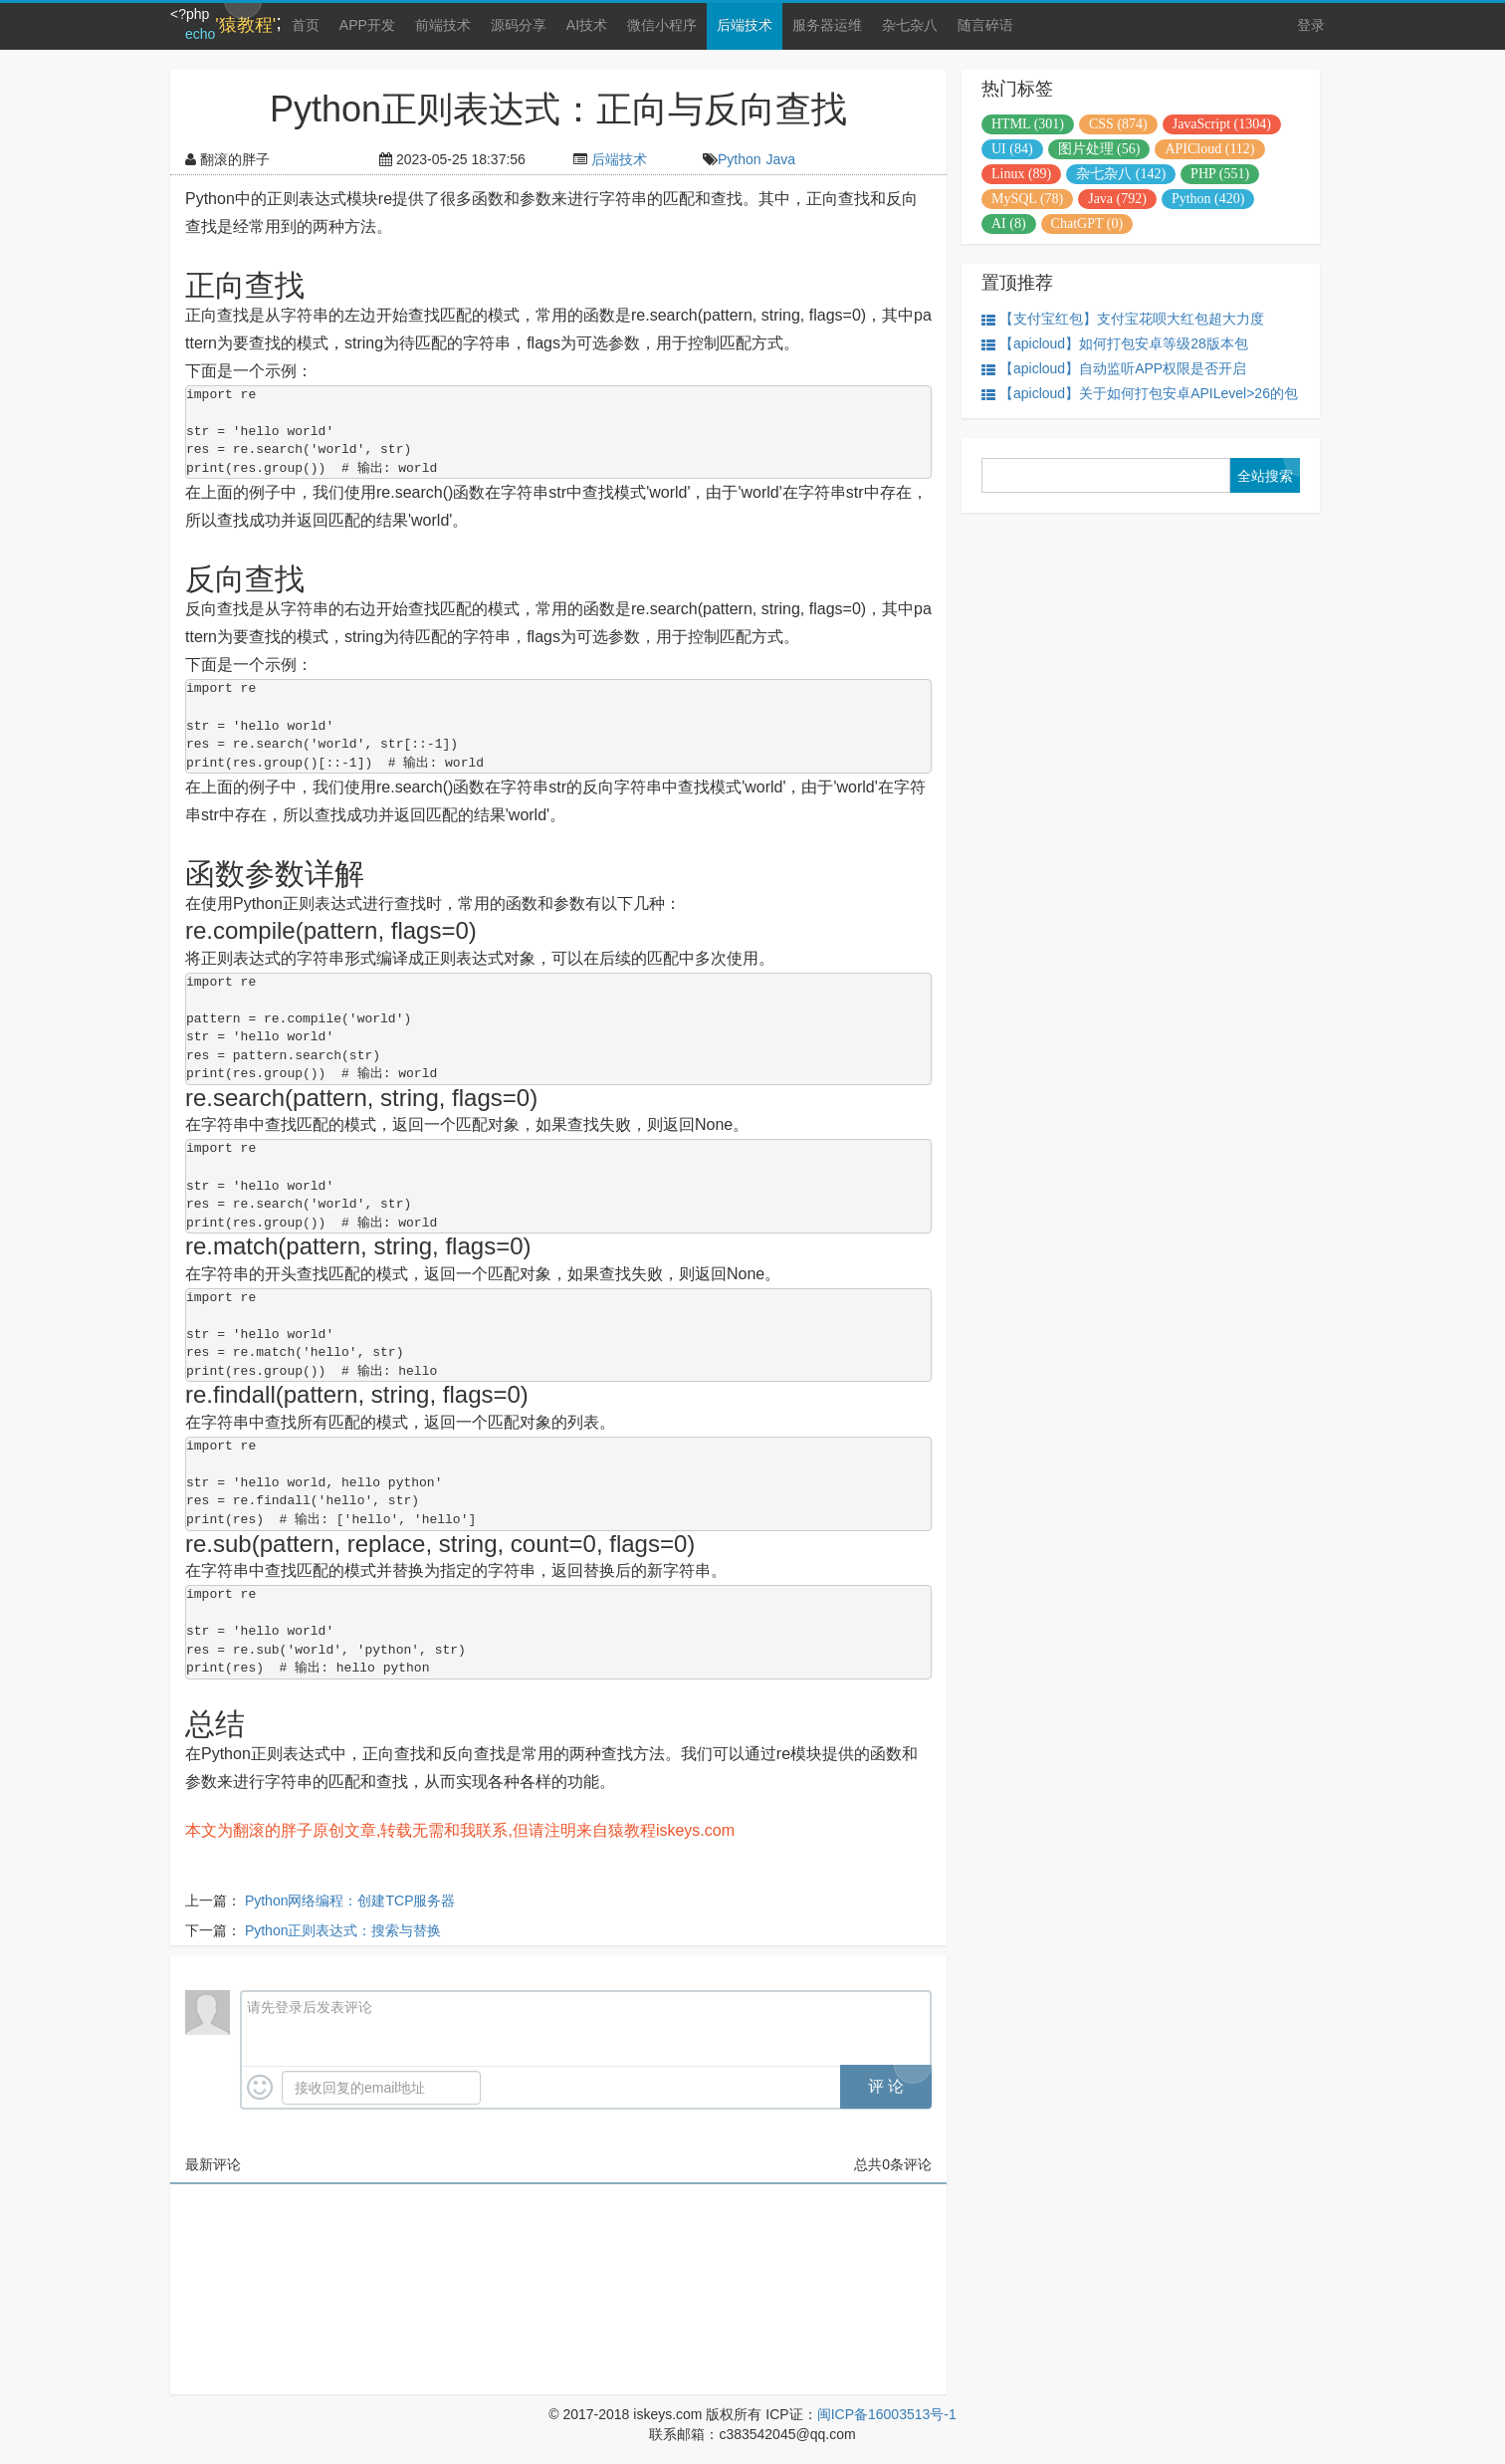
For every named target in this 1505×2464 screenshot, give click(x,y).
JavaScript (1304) (1222, 123)
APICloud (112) (1209, 148)
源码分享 (518, 25)
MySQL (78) (1027, 198)
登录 (1311, 25)
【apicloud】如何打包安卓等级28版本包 (1114, 344)
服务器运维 (827, 25)
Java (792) (1117, 198)
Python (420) (1208, 198)
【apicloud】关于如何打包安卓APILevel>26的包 (1139, 393)
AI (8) (1008, 223)
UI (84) (1012, 148)
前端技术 (443, 25)
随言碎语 (985, 25)
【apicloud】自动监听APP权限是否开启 (1113, 368)
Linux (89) (1021, 173)
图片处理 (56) (1099, 148)
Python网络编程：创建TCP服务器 (350, 1900)
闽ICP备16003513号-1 (887, 2414)
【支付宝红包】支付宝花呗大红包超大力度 (1122, 319)
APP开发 (367, 25)
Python (739, 159)
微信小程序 (662, 25)
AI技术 (586, 25)
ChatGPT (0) (1087, 223)
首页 (306, 25)
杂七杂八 (910, 25)
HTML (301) (1027, 123)
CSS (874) (1118, 123)
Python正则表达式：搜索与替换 (343, 1930)
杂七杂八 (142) (1121, 173)
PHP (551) (1219, 173)
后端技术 (744, 25)
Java (781, 159)
